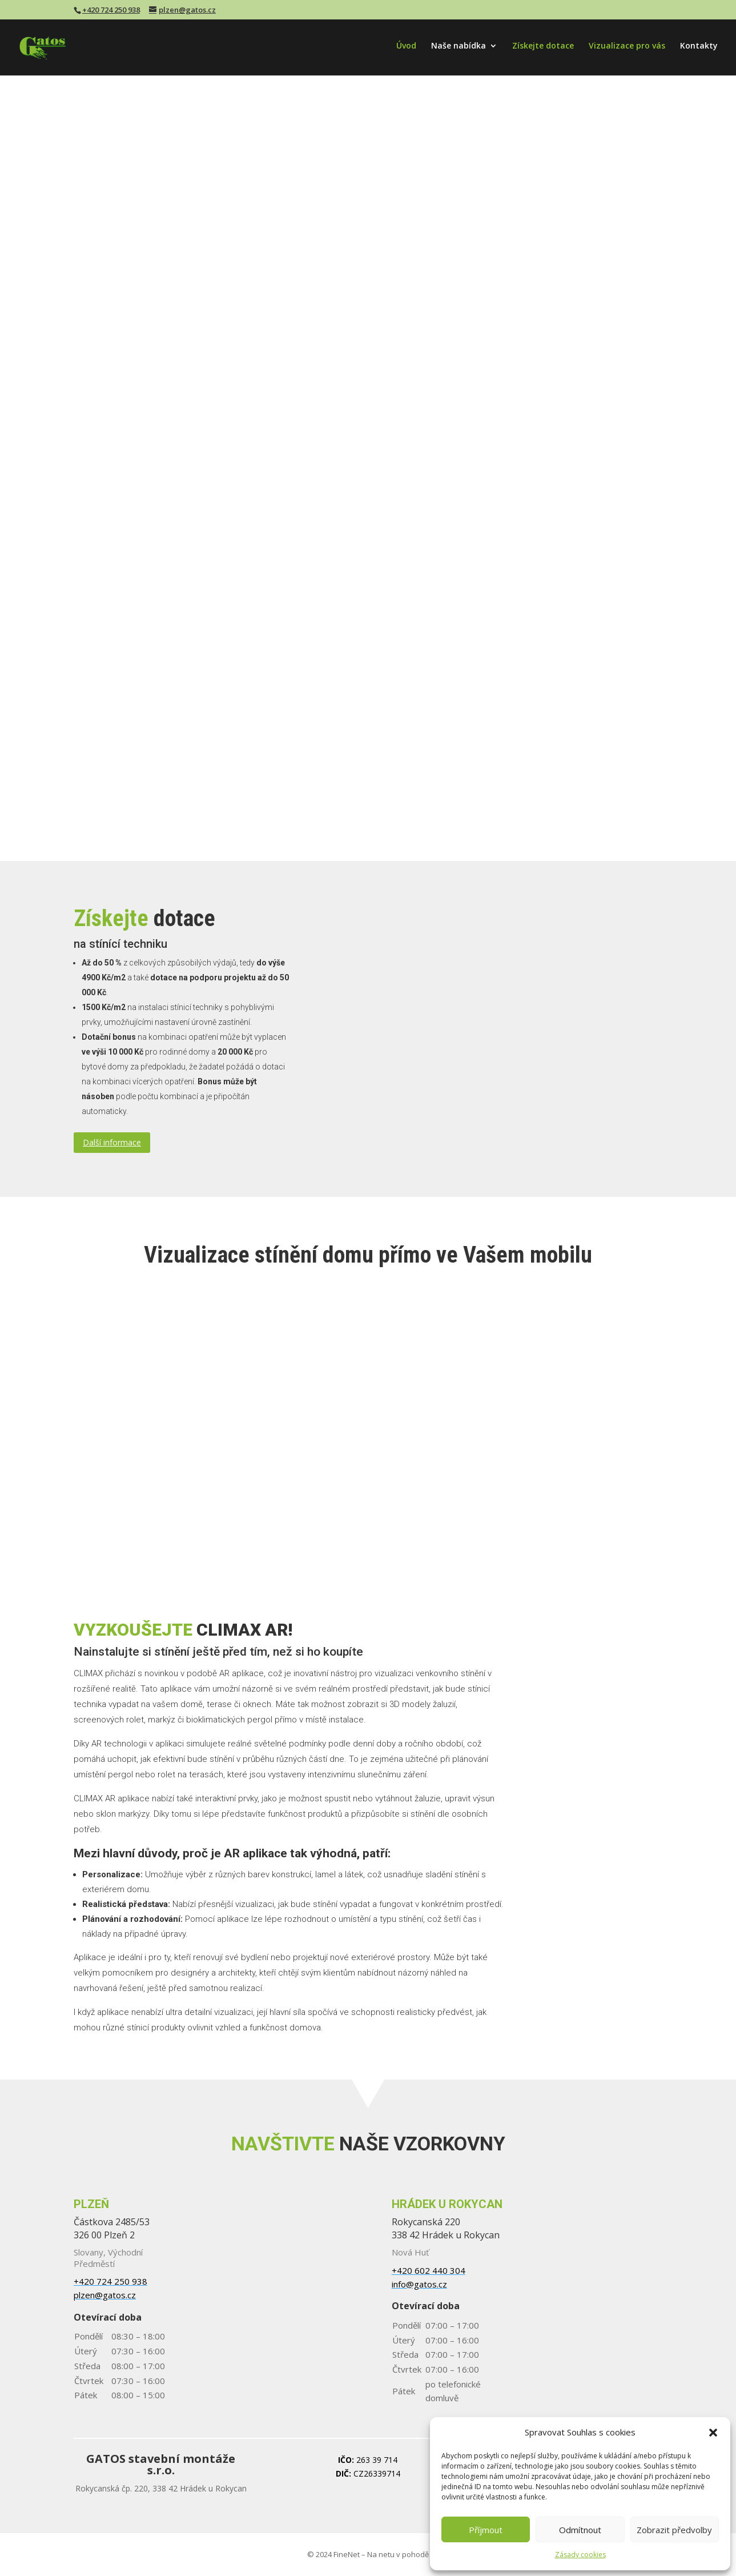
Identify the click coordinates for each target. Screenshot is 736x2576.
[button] (713, 2432)
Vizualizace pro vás (627, 47)
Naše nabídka (458, 47)
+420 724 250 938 (111, 10)
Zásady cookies (580, 2554)
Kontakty (699, 47)
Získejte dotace (543, 47)
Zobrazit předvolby (674, 2529)
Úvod (406, 47)
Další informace (112, 1142)
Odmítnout (580, 2529)
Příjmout (485, 2529)
